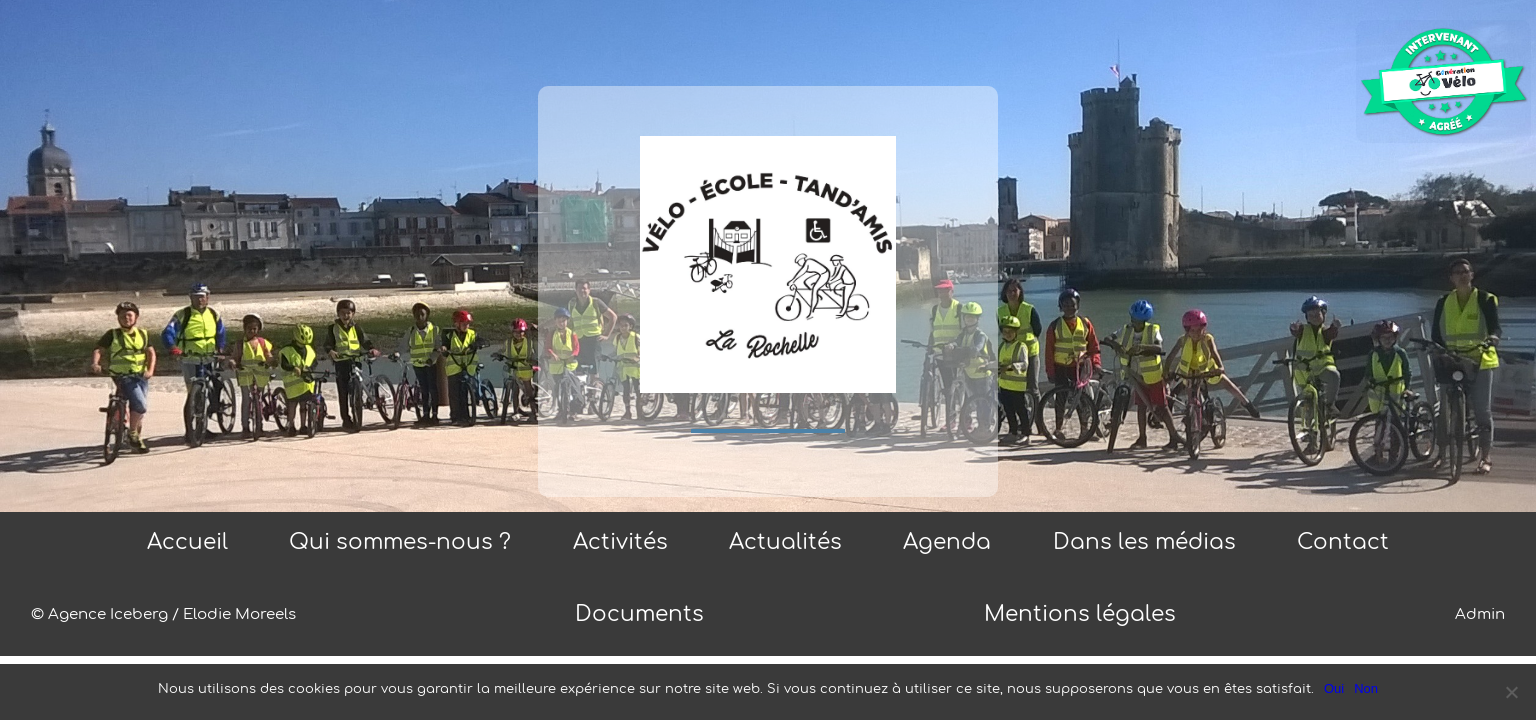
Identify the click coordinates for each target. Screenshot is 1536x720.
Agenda (947, 542)
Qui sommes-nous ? (400, 542)
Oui (1334, 688)
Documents (639, 615)
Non (1366, 688)
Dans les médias (1144, 542)
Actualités (785, 542)
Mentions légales (1080, 615)
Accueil (187, 542)
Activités (620, 542)
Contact (1343, 542)
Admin (1480, 614)
